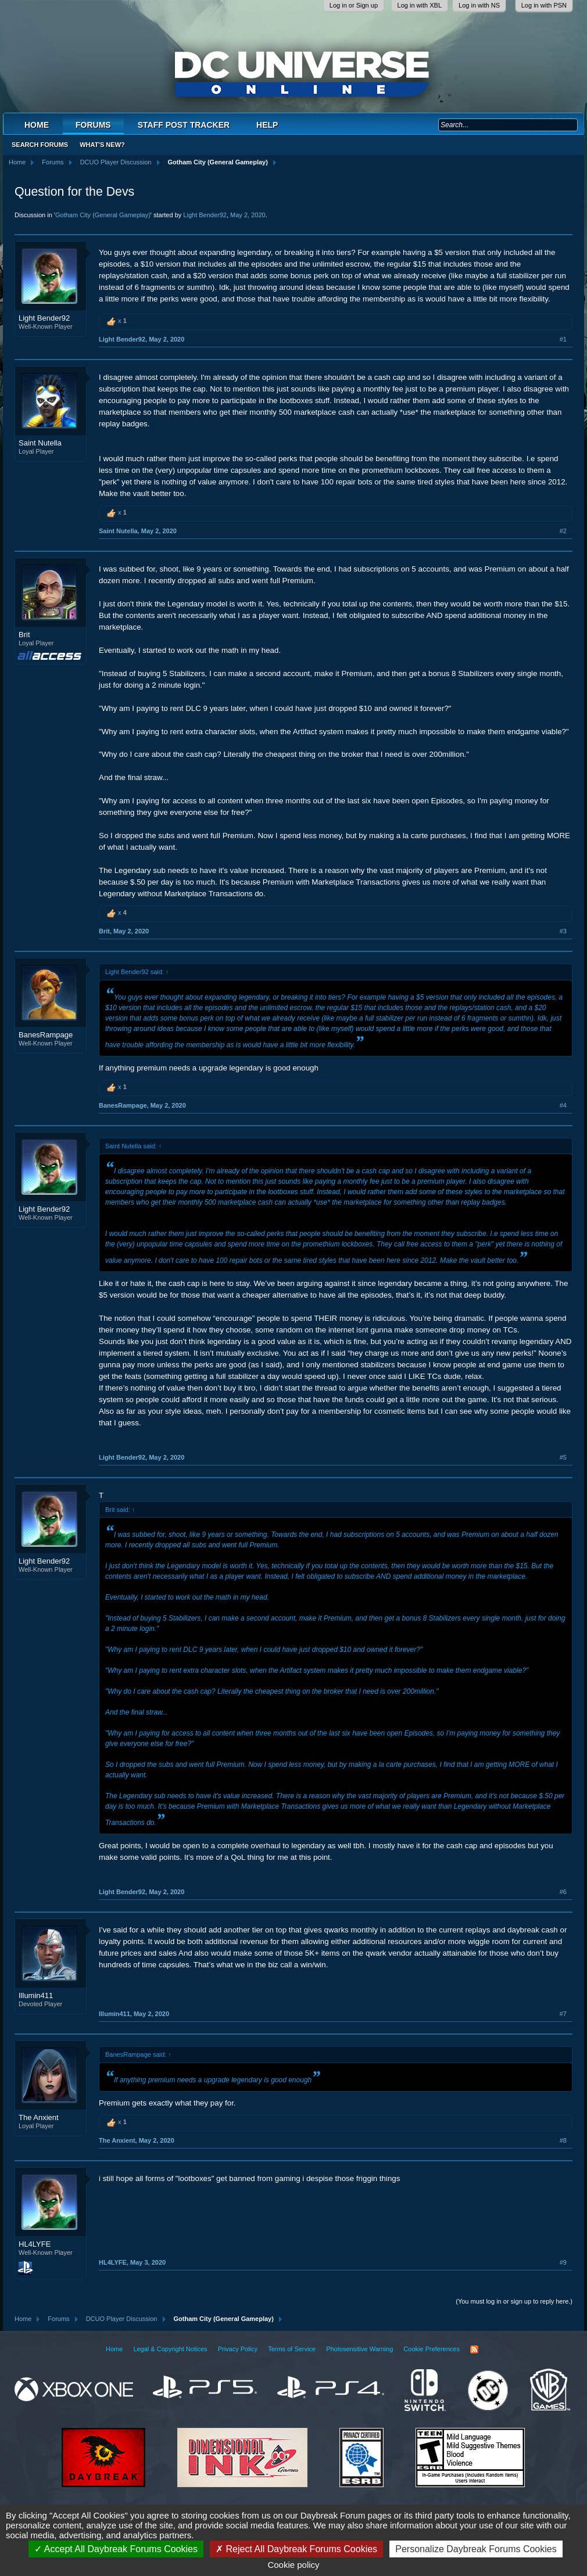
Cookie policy (293, 2565)
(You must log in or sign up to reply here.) (514, 2301)
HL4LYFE (35, 2244)
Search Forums (40, 144)
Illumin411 (36, 1995)
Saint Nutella (40, 443)
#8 (563, 2140)
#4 (563, 1105)
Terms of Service (292, 2348)
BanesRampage (46, 1034)
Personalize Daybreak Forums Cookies (475, 2549)
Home (36, 125)
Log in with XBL (420, 5)
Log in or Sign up (354, 5)
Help (267, 125)
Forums (93, 125)
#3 (563, 931)
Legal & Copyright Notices (170, 2348)
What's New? (102, 144)
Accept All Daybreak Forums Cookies (116, 2549)
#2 (563, 530)
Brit (24, 634)
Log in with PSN (544, 5)
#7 (563, 2013)
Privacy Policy (237, 2348)
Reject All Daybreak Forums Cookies (296, 2549)
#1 (563, 339)
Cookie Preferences (431, 2348)
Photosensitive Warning (359, 2348)
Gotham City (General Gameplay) (103, 214)
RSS (474, 2349)
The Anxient (39, 2117)
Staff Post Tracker (184, 125)
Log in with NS (479, 5)
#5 (563, 1457)
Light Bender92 (205, 214)
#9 (563, 2262)
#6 (563, 1891)
